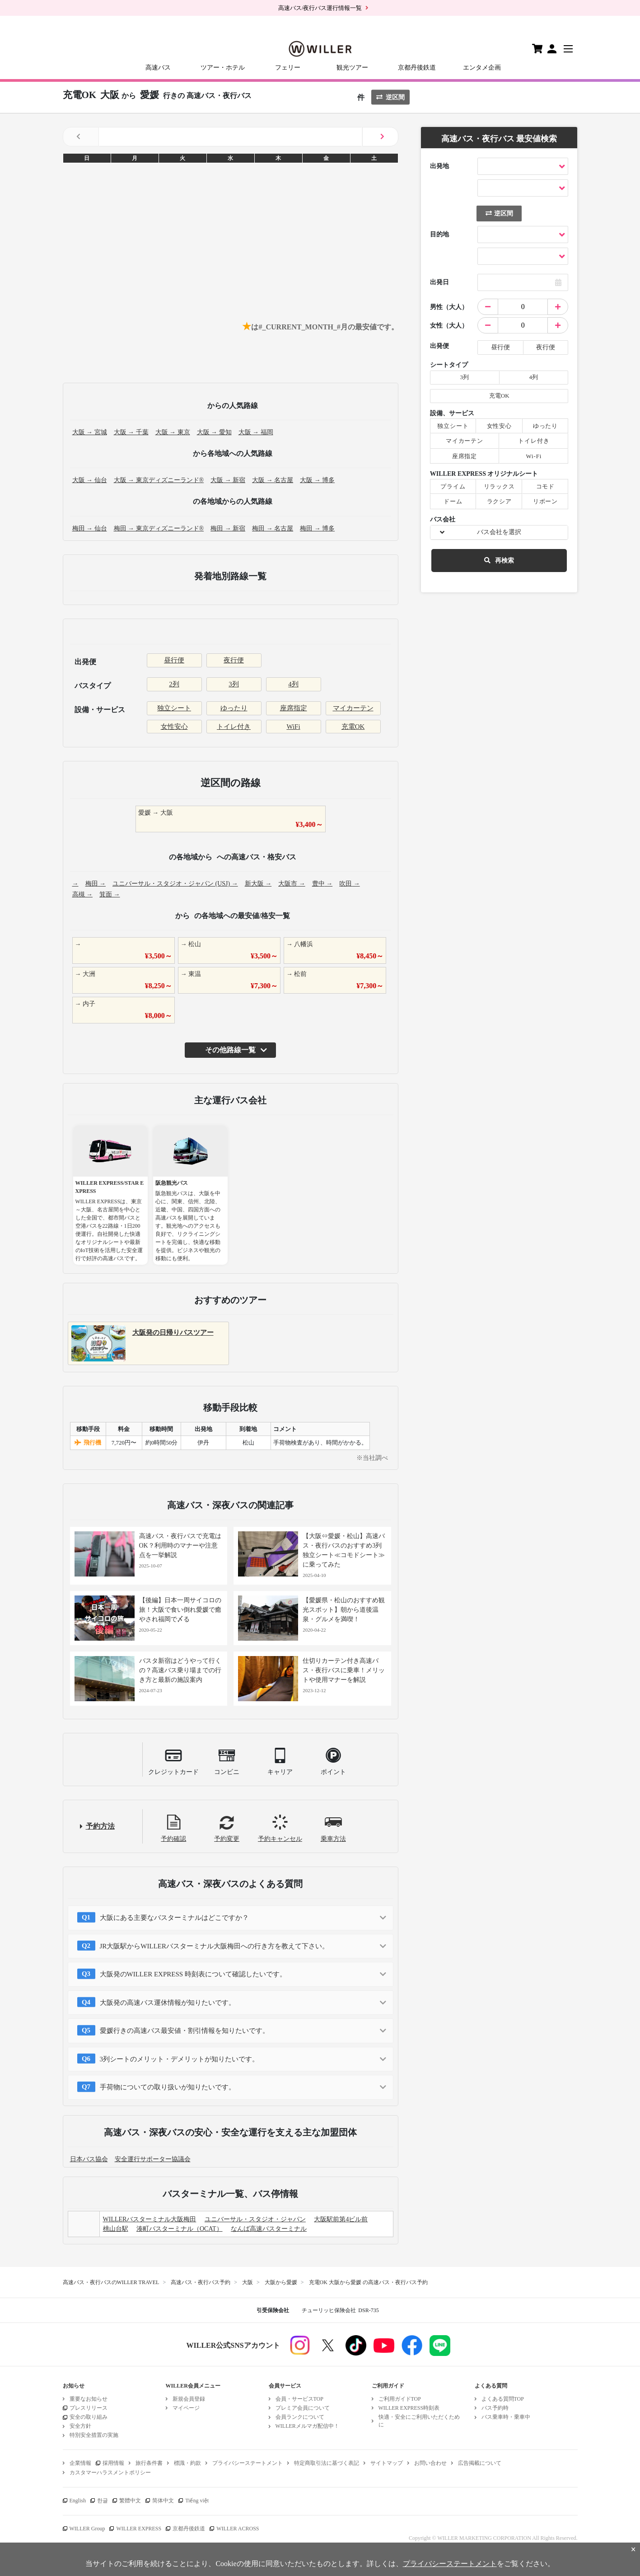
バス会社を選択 (499, 532)
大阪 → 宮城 (89, 432)
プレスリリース (88, 2408)
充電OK (353, 726)
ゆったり (234, 708)
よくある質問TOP (502, 2399)
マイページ (186, 2408)
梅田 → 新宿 (227, 528)
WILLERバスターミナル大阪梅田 (149, 2219)
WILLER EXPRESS (138, 2528)
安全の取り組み (88, 2417)
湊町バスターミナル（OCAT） (179, 2228)
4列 (293, 684)
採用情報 (113, 2463)
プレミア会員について (303, 2408)
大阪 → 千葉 (131, 432)
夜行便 (234, 660)
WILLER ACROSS (237, 2528)
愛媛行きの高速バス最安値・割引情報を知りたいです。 (184, 2030)
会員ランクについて (300, 2417)
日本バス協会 (89, 2159)
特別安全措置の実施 (94, 2435)
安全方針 (80, 2426)
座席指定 (293, 708)
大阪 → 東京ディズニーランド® (159, 480)
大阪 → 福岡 (255, 432)
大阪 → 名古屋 (272, 480)
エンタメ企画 (482, 67)
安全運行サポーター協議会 (153, 2159)
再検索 (499, 560)
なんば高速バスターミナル (269, 2228)
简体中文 (163, 2500)
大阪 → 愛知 (214, 432)
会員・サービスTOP (299, 2399)
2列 (174, 684)
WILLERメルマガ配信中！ (307, 2426)
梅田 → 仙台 (89, 528)
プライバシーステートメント (247, 2463)
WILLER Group (87, 2528)
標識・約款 (187, 2463)
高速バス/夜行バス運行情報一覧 (320, 8)
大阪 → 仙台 (89, 480)
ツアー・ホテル (223, 67)
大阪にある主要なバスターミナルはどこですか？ (174, 1917)
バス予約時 (495, 2408)
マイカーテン (353, 708)
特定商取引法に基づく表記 (326, 2463)
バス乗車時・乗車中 (505, 2417)
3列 (234, 684)
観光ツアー (352, 67)
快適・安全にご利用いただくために (419, 2421)
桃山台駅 (115, 2228)
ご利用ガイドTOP (399, 2399)
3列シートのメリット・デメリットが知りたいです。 (179, 2059)
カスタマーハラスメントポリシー (110, 2472)
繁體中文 (130, 2500)
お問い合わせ (430, 2463)
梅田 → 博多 (317, 528)
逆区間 (390, 97)
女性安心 (174, 726)
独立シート (174, 708)
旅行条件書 (149, 2463)
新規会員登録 (189, 2399)
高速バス (158, 67)
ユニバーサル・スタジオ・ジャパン (255, 2219)
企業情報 (80, 2463)
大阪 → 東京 (172, 432)
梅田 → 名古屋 (272, 528)
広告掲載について (479, 2463)
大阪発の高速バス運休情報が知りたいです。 (167, 2002)
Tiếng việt (197, 2500)
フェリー (287, 67)
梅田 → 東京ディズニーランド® (159, 528)
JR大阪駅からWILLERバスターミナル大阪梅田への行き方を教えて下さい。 (214, 1946)
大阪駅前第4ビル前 (341, 2219)
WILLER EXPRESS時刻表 (409, 2408)
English (78, 2500)
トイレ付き (234, 726)
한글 (102, 2500)
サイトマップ (386, 2463)
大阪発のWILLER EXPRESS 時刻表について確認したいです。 (193, 1974)
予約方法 (100, 1826)
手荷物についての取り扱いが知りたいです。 (167, 2087)
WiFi (293, 726)
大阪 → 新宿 (227, 480)
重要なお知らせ (88, 2399)
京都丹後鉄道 (417, 67)
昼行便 (174, 660)
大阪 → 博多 (317, 480)
